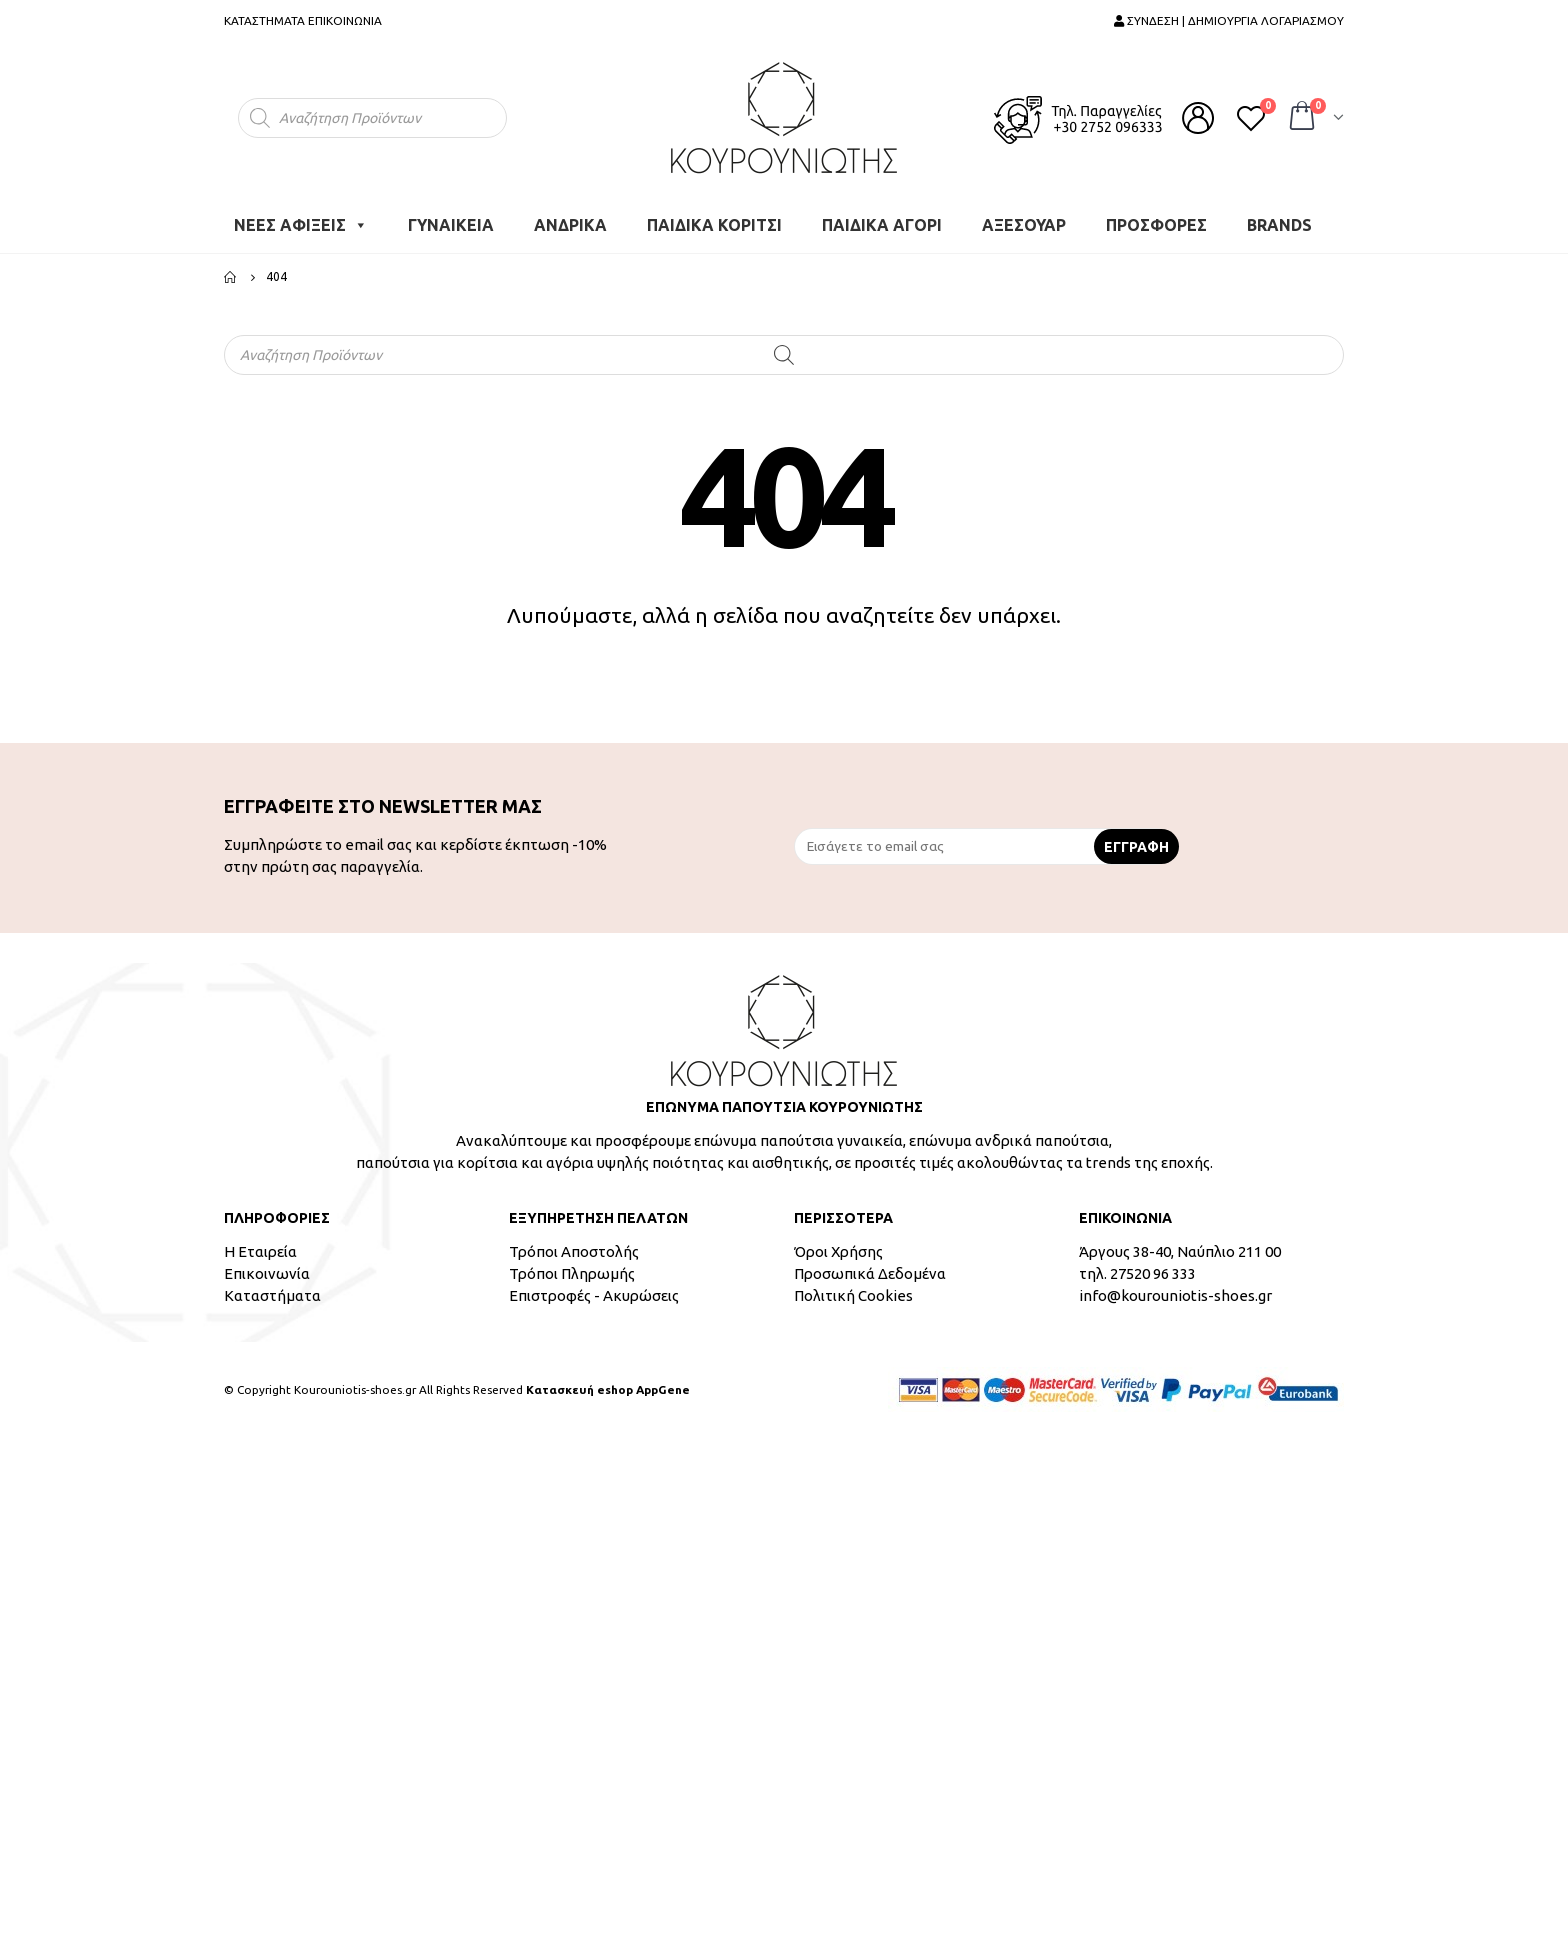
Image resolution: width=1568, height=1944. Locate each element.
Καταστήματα (272, 1295)
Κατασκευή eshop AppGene (608, 1389)
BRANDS (1279, 225)
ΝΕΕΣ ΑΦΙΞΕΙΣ (301, 225)
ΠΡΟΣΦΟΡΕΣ (1156, 225)
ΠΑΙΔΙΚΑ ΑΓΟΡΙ (882, 225)
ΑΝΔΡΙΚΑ (570, 225)
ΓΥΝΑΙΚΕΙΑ (451, 225)
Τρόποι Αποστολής (574, 1251)
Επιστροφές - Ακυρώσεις (594, 1295)
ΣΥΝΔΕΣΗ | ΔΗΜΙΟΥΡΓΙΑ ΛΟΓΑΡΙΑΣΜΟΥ (1229, 20)
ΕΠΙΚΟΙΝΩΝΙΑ (345, 20)
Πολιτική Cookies (853, 1295)
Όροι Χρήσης (838, 1251)
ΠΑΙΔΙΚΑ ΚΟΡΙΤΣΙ (714, 225)
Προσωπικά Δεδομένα (870, 1273)
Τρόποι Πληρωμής (572, 1273)
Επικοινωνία (267, 1273)
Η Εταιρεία (260, 1251)
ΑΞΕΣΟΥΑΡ (1024, 225)
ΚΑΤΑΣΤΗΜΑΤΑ (264, 20)
